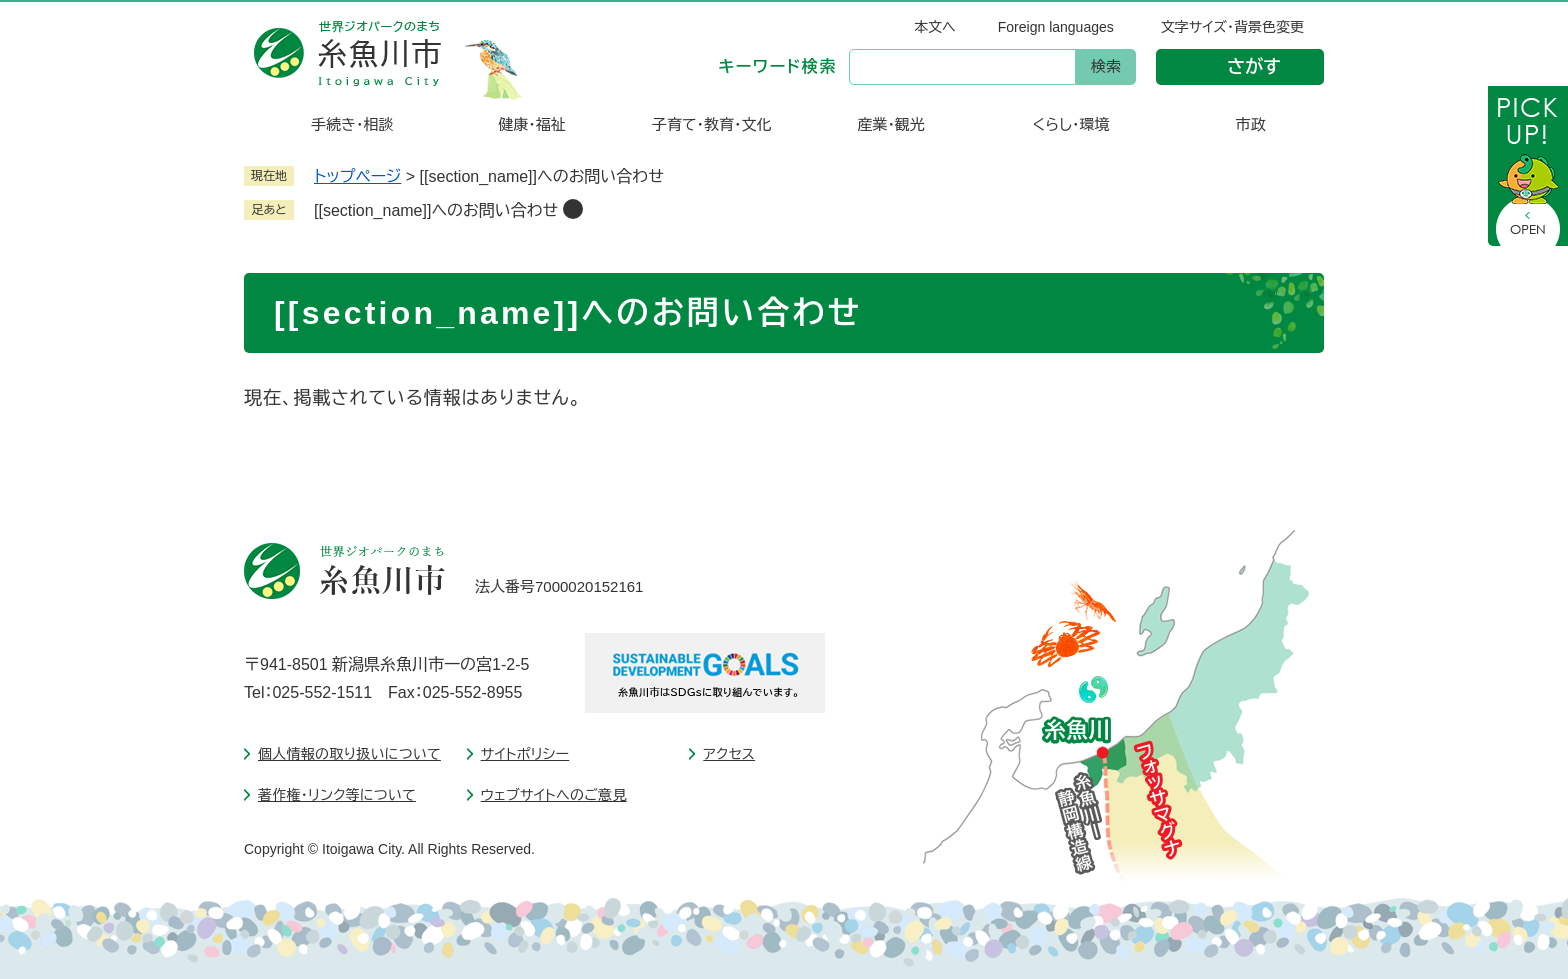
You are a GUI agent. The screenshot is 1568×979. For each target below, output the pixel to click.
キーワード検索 (778, 66)
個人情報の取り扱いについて (349, 754)
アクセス (729, 754)
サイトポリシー (525, 754)
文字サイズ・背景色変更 (1232, 27)
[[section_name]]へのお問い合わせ (436, 210)
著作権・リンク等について (337, 795)
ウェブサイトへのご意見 (554, 795)
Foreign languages (1056, 27)
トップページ (357, 176)
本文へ (935, 27)
